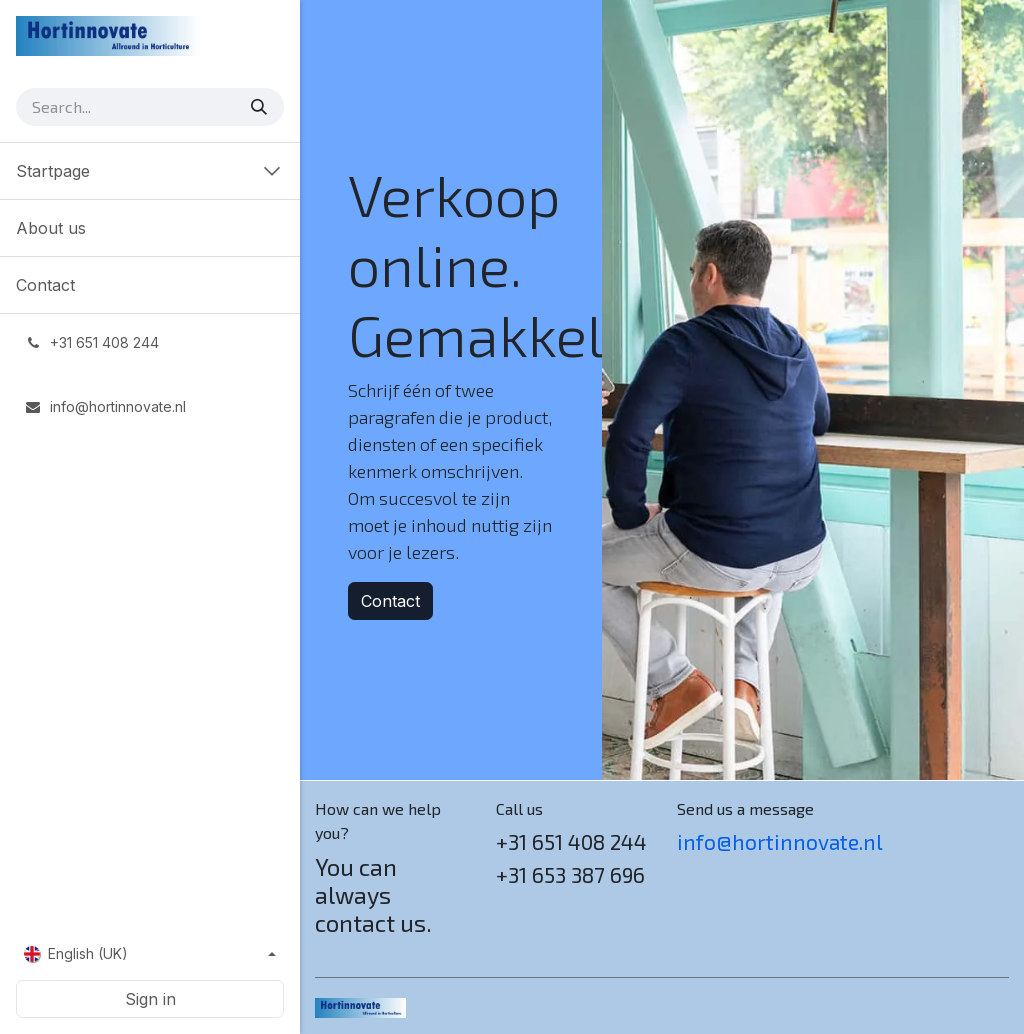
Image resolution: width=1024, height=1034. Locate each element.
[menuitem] (150, 228)
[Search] (261, 107)
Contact (390, 601)
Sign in (150, 999)
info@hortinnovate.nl (780, 841)
